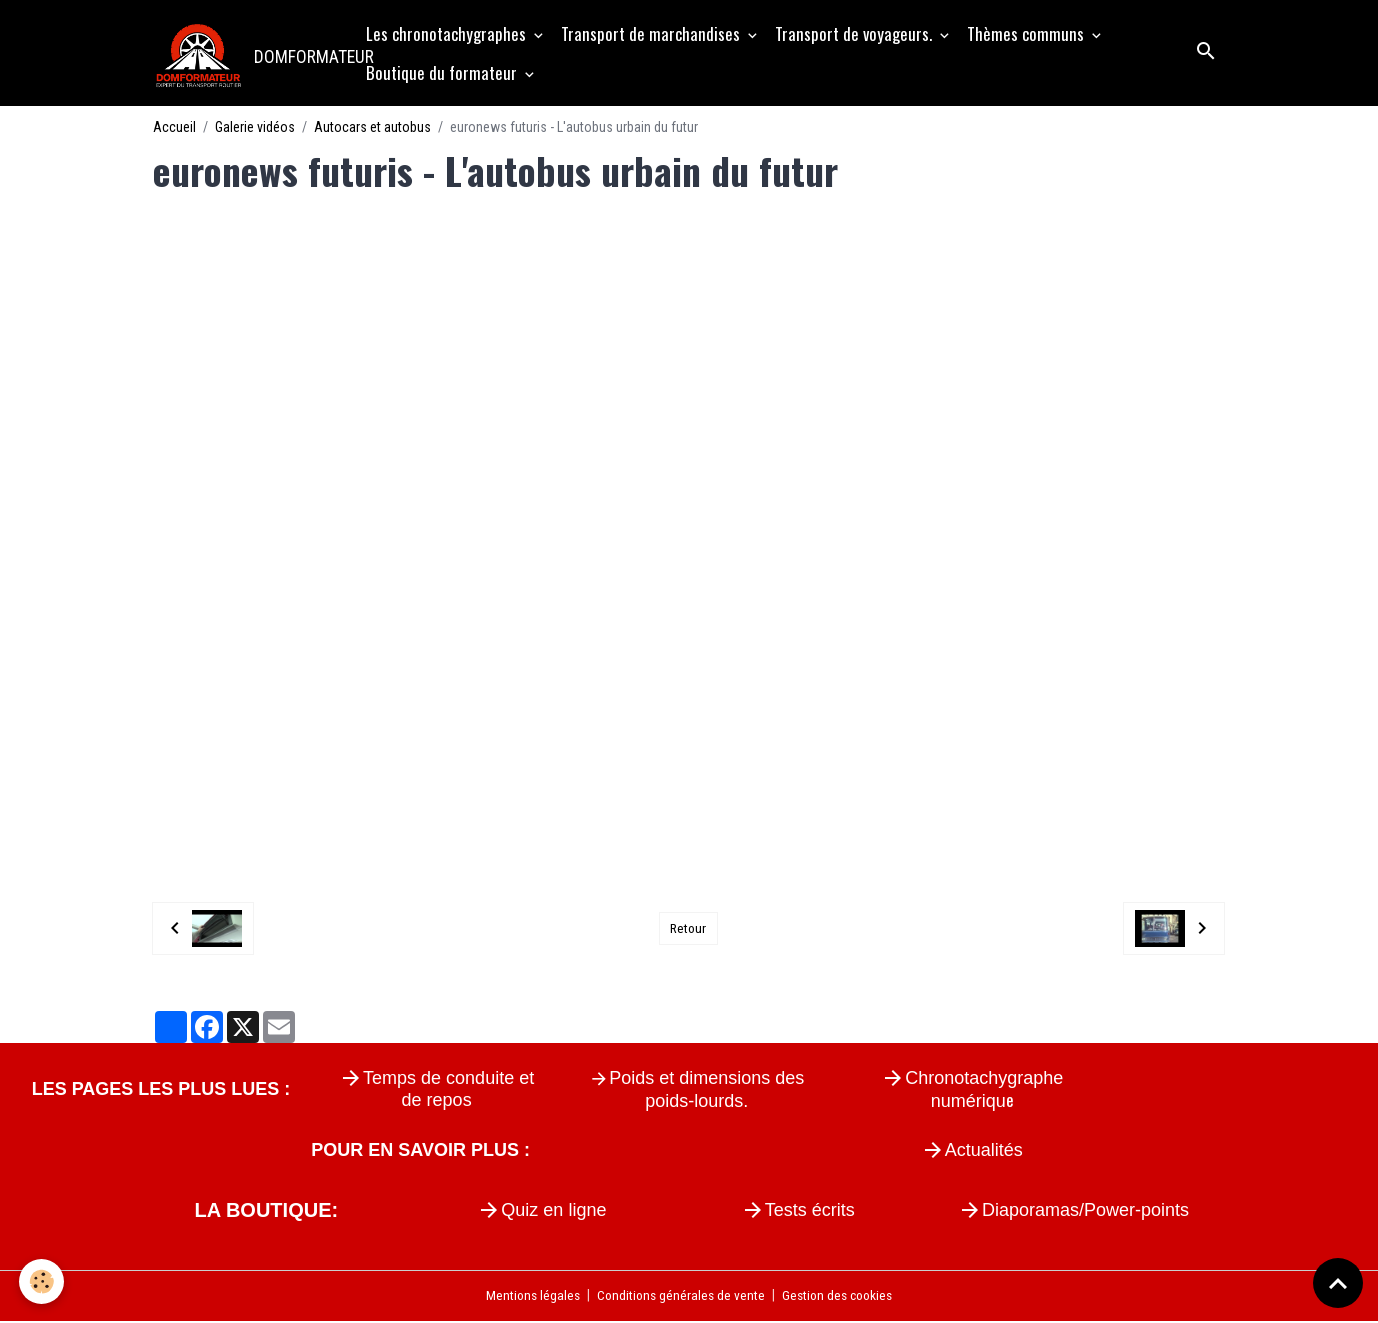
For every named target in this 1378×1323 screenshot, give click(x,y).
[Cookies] (42, 1281)
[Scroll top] (1338, 1283)
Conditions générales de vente (679, 1297)
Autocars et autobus (372, 128)
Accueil (174, 128)
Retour (688, 930)
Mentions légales (527, 1297)
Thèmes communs (1028, 34)
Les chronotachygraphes (449, 34)
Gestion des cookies (840, 1297)
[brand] (249, 54)
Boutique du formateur (444, 73)
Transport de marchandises (653, 34)
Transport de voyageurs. (856, 34)
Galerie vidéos (255, 128)
